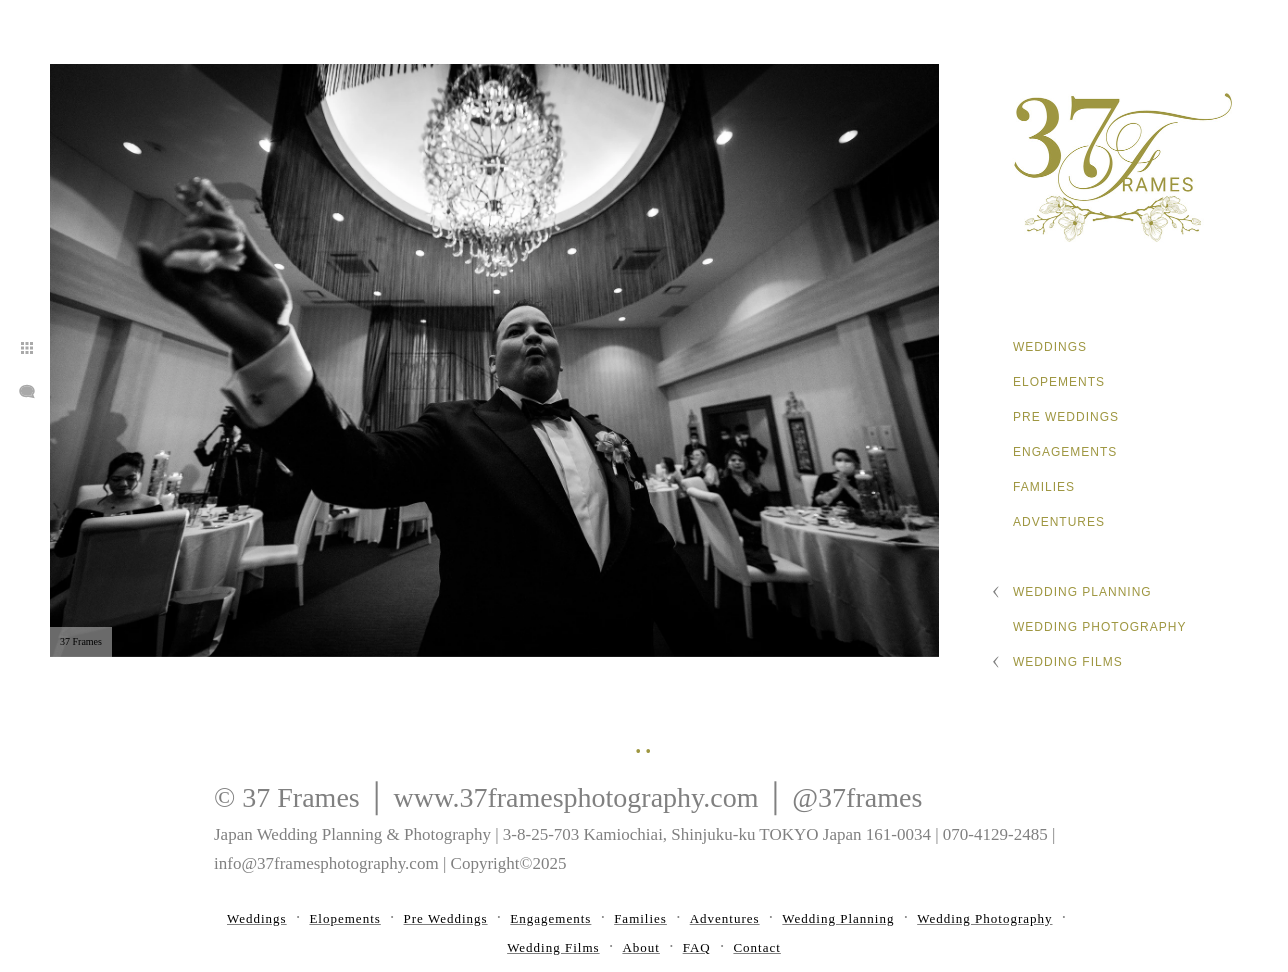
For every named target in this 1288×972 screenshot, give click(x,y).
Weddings (1050, 347)
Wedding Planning (1082, 592)
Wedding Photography (1099, 627)
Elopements (1059, 382)
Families (1044, 487)
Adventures (1059, 522)
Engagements (1065, 452)
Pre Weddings (1066, 417)
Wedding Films (1068, 662)
